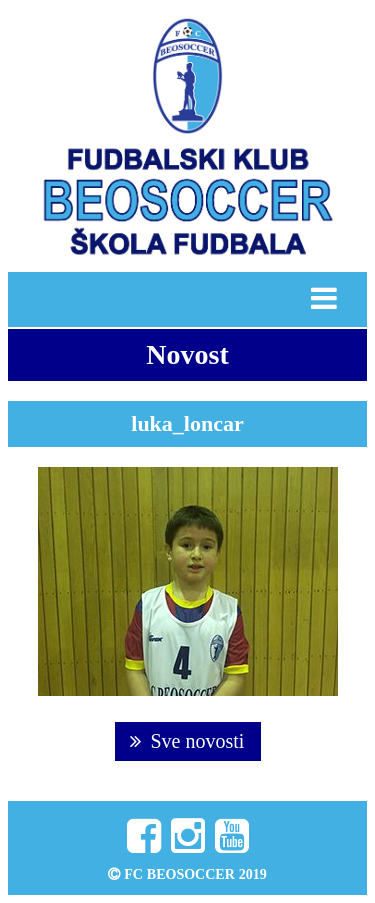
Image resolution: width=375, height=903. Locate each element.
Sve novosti (187, 741)
